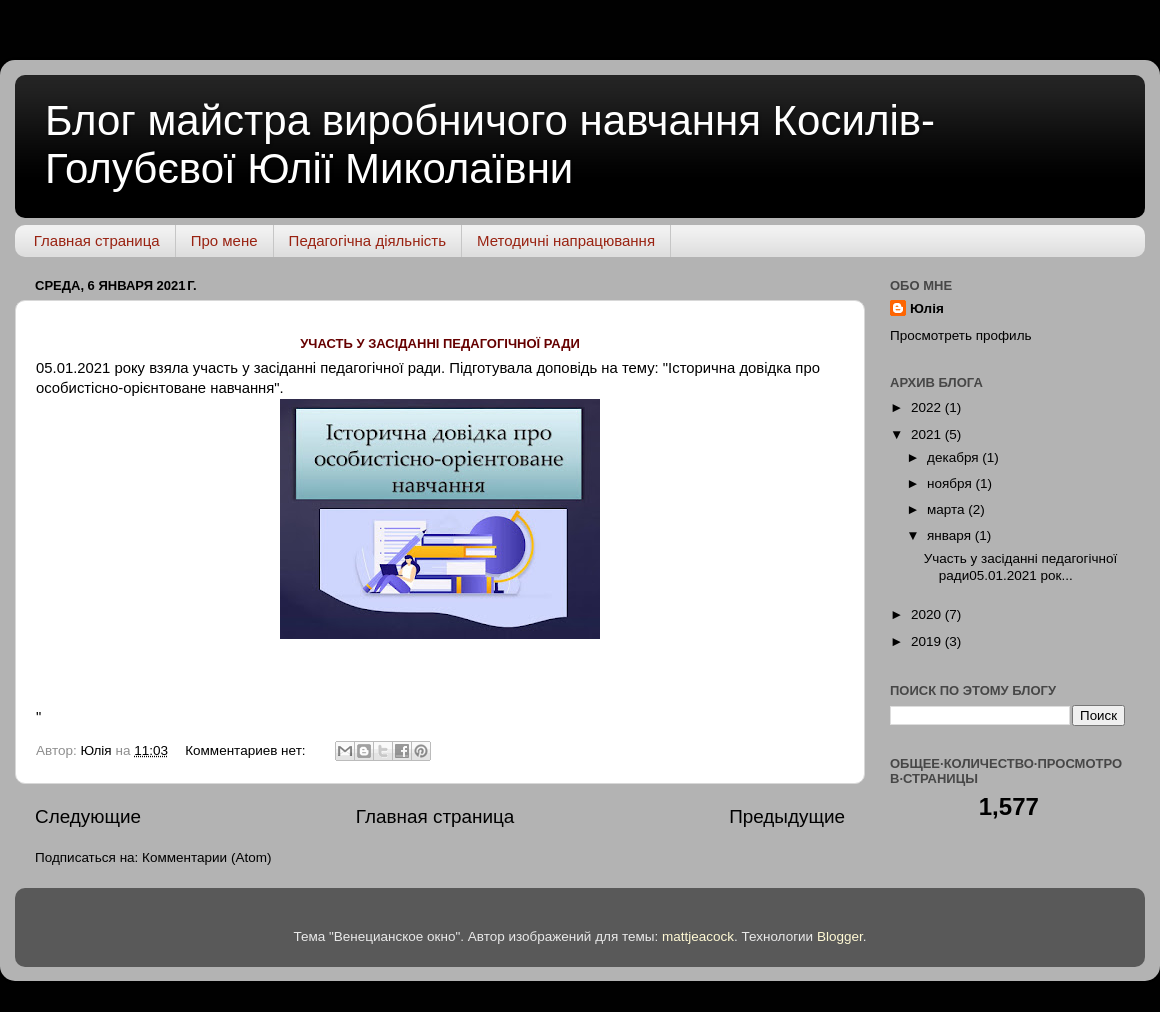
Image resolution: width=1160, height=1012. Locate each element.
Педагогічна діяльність (367, 240)
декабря (954, 457)
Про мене (224, 240)
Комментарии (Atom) (206, 857)
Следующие (88, 816)
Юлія (927, 308)
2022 (928, 407)
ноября (951, 483)
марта (947, 509)
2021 (928, 434)
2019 (928, 641)
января (951, 535)
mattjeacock (698, 936)
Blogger (840, 936)
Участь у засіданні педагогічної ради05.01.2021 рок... (1021, 566)
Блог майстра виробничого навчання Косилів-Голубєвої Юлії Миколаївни (490, 144)
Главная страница (97, 240)
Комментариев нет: (247, 750)
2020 (928, 614)
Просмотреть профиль (961, 335)
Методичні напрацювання (566, 240)
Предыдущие (787, 816)
